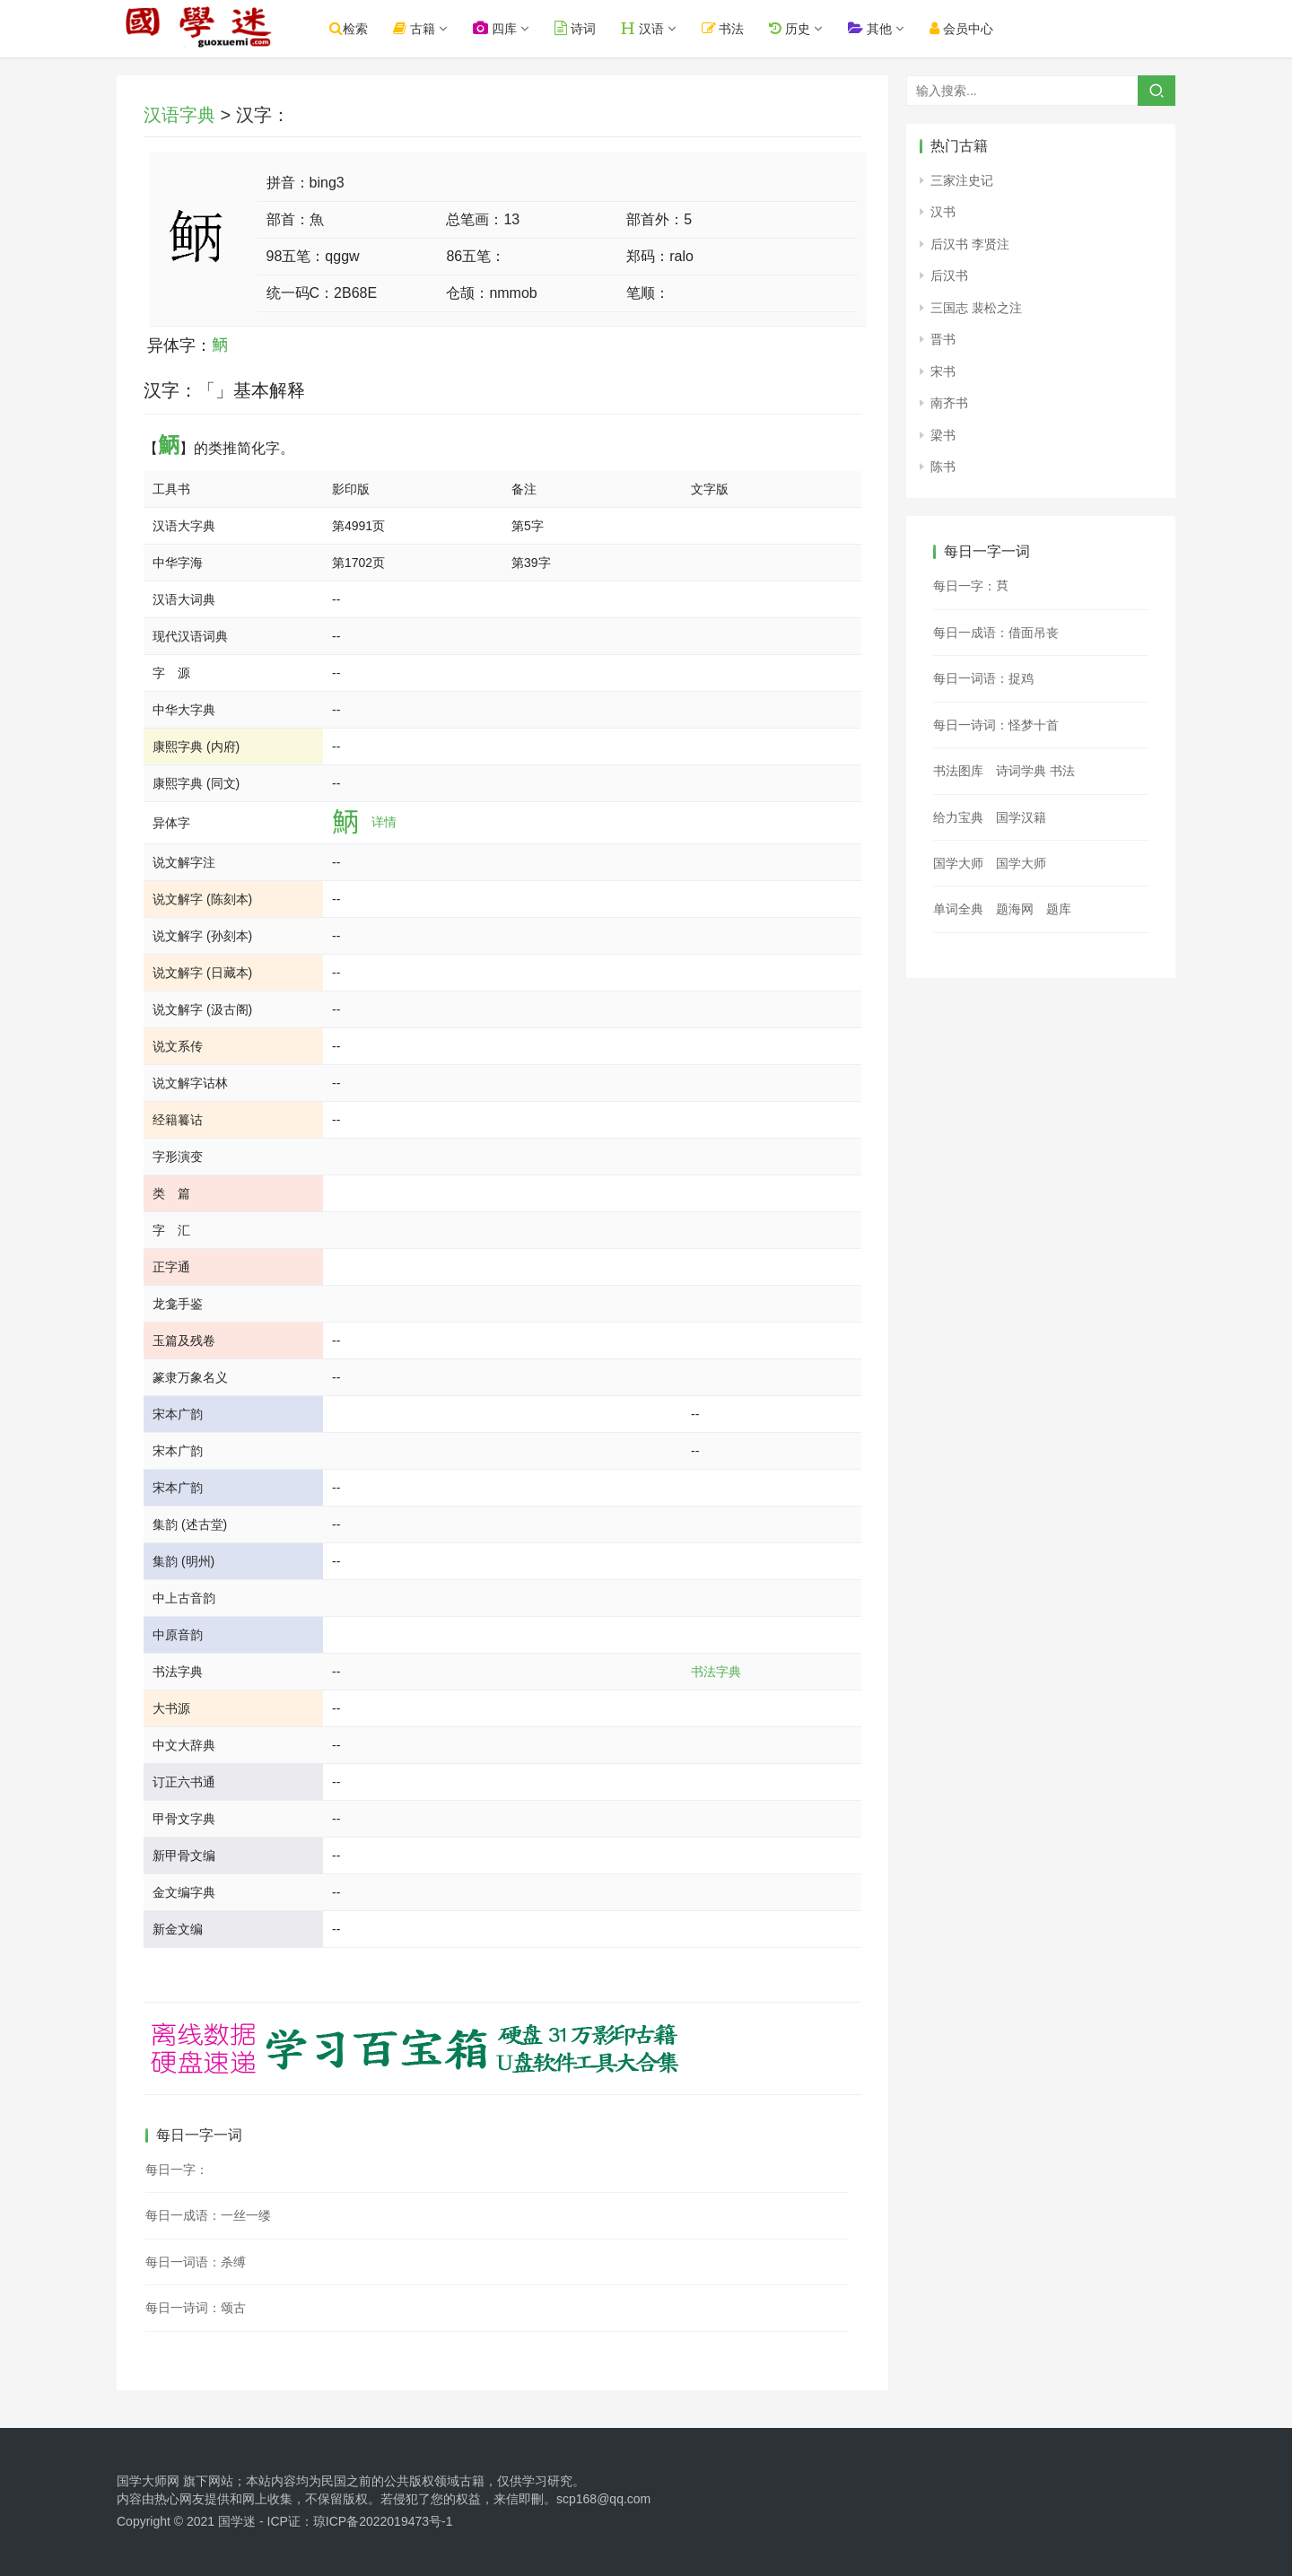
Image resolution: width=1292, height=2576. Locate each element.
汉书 (943, 212)
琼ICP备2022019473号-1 (383, 2521)
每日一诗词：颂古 (195, 2308)
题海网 (1015, 909)
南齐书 (949, 403)
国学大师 (958, 863)
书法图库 (958, 771)
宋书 (943, 371)
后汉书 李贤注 (969, 244)
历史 (805, 28)
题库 (1058, 909)
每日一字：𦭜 (970, 586)
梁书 (943, 435)
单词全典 (958, 909)
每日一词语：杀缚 (195, 2262)
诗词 (591, 28)
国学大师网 (148, 2481)
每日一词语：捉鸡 (983, 678)
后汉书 (949, 275)
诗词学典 (1021, 771)
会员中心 (977, 28)
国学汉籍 (1021, 817)
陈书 (943, 466)
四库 (511, 28)
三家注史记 (961, 180)
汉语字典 (179, 115)
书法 (739, 28)
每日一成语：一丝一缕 (208, 2215)
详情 (384, 822)
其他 (886, 28)
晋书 (943, 339)
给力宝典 (958, 817)
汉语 (658, 28)
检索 (364, 28)
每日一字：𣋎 (176, 2169)
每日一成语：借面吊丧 (996, 632)
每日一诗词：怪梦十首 (996, 725)
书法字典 (716, 1671)
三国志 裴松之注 (976, 308)
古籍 (430, 28)
